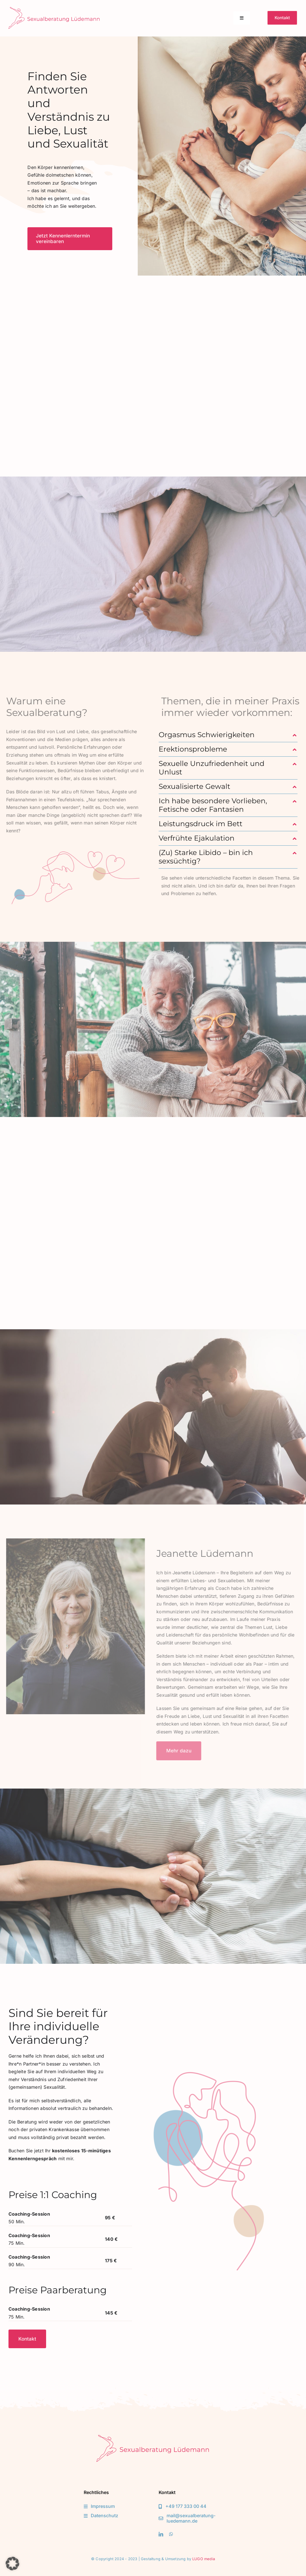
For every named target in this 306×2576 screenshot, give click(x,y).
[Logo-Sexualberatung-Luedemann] (54, 9)
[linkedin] (161, 2534)
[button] (228, 735)
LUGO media (203, 2558)
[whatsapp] (171, 2534)
